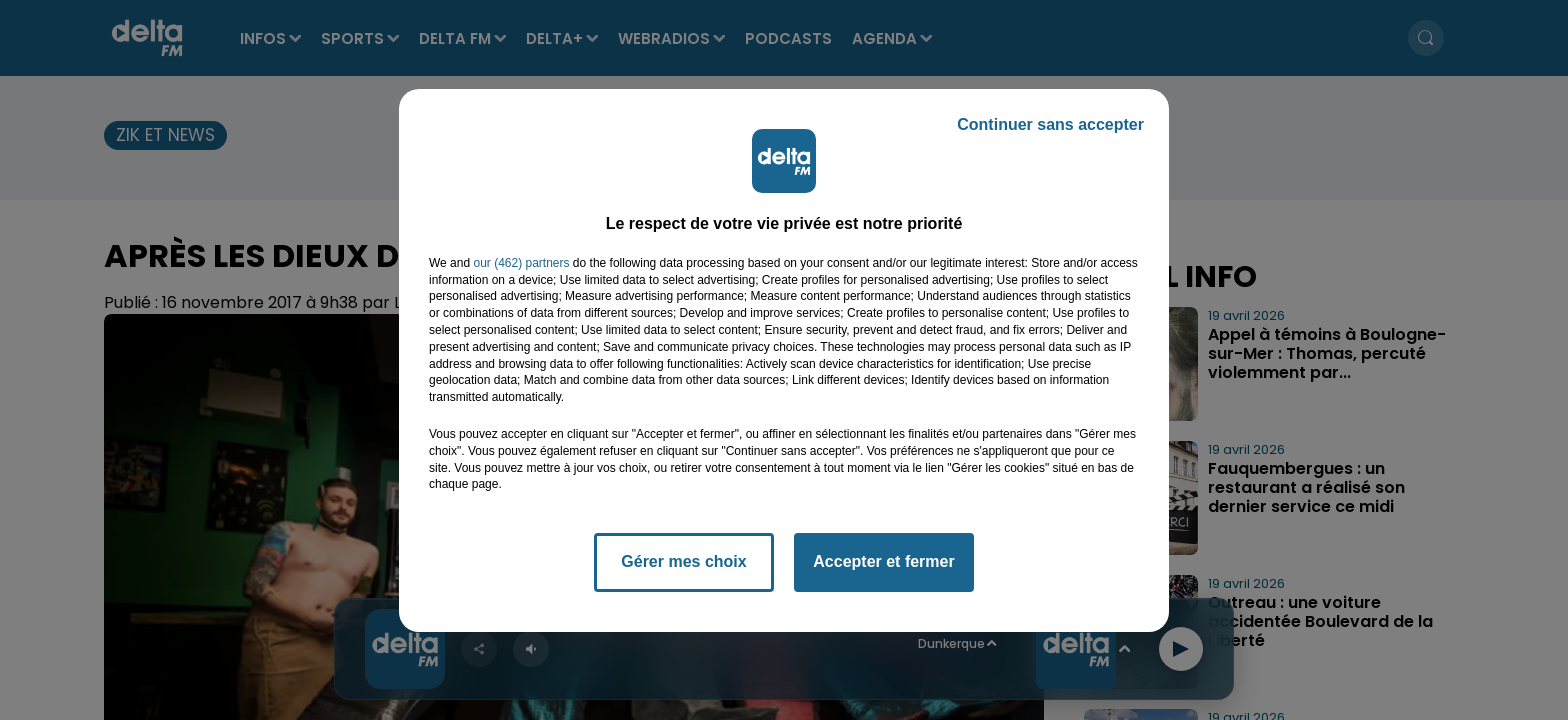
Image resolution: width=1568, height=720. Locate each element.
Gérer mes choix (683, 561)
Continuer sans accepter (1050, 124)
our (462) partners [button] (521, 263)
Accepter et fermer (883, 561)
